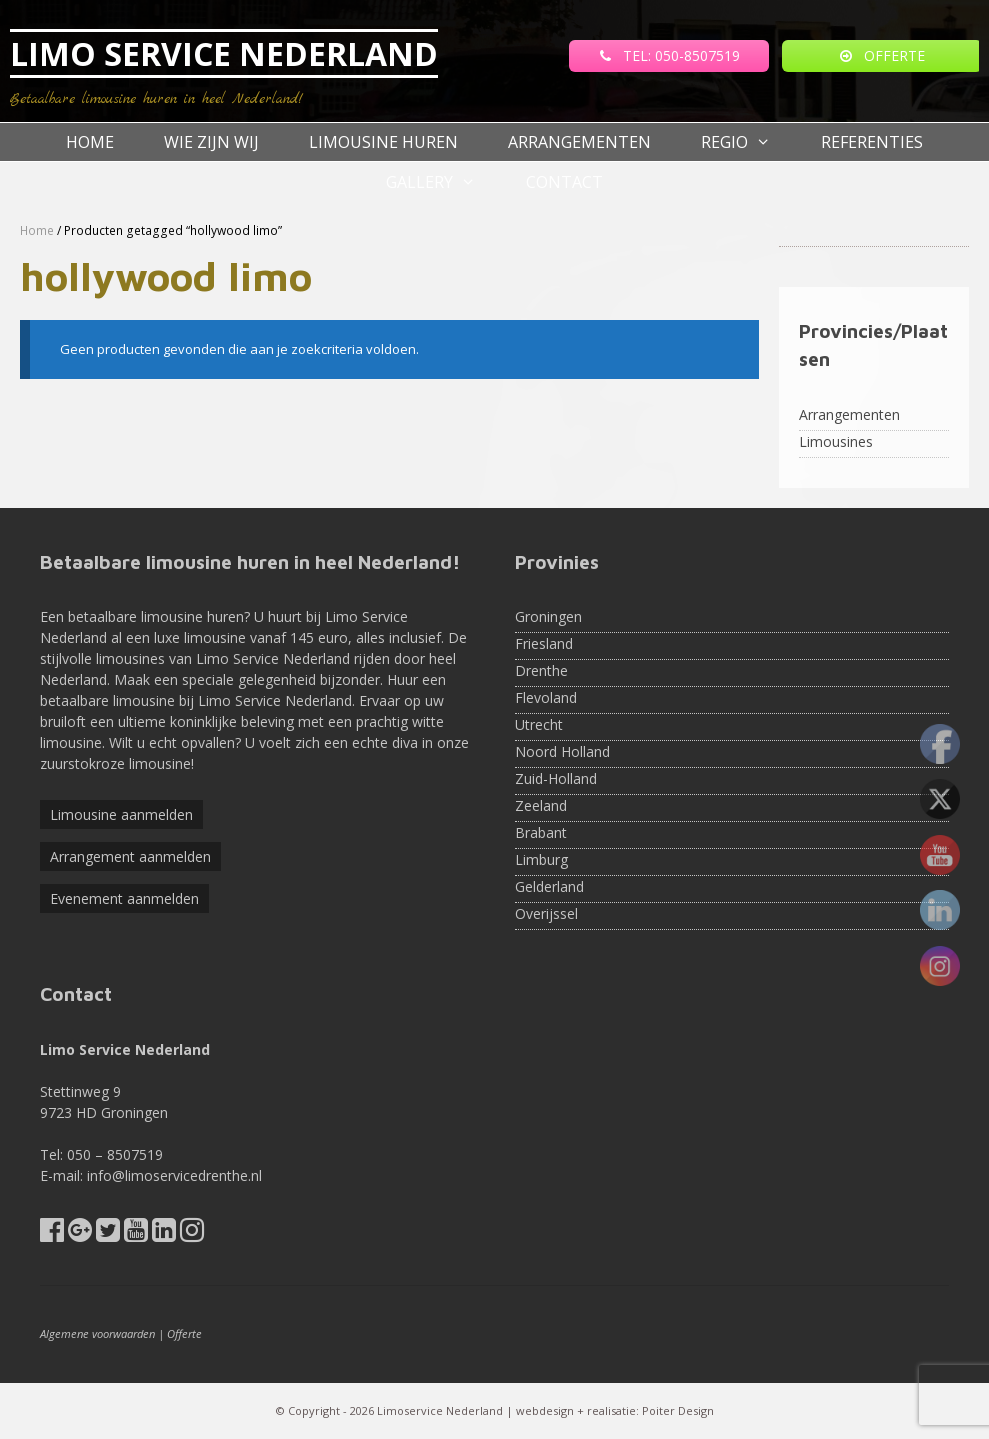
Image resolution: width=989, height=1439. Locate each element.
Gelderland (549, 886)
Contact (564, 182)
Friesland (544, 643)
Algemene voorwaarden (97, 1333)
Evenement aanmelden (124, 898)
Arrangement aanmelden (130, 856)
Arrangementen (579, 142)
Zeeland (541, 805)
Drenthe (541, 670)
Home (90, 142)
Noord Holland (562, 751)
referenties (872, 142)
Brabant (541, 832)
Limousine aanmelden (121, 814)
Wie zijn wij (211, 142)
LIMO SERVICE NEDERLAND (224, 53)
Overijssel (546, 913)
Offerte (184, 1333)
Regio (748, 142)
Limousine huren (383, 142)
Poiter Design (678, 1410)
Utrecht (539, 724)
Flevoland (546, 697)
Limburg (541, 859)
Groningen (548, 616)
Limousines (836, 441)
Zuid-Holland (556, 778)
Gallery (443, 182)
